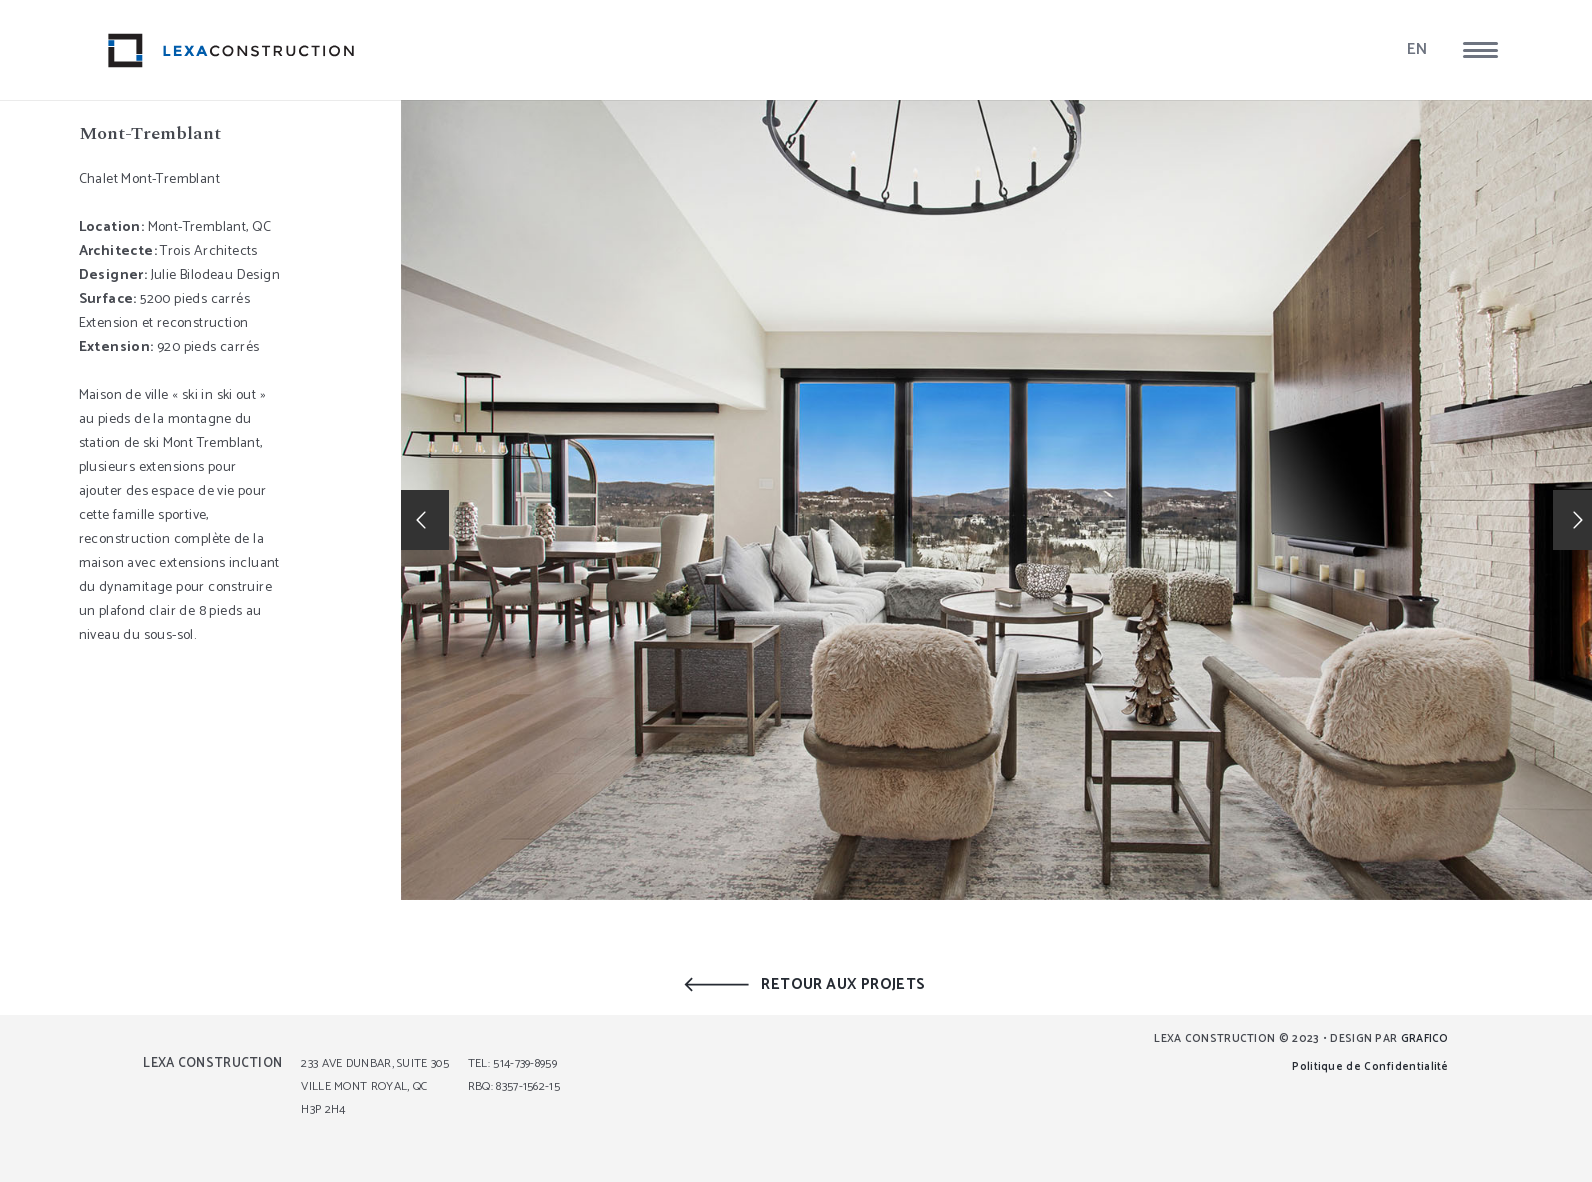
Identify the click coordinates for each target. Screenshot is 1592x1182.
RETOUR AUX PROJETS (843, 984)
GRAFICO (1425, 1039)
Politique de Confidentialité (1370, 1067)
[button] (1480, 50)
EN (1417, 49)
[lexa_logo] (231, 50)
